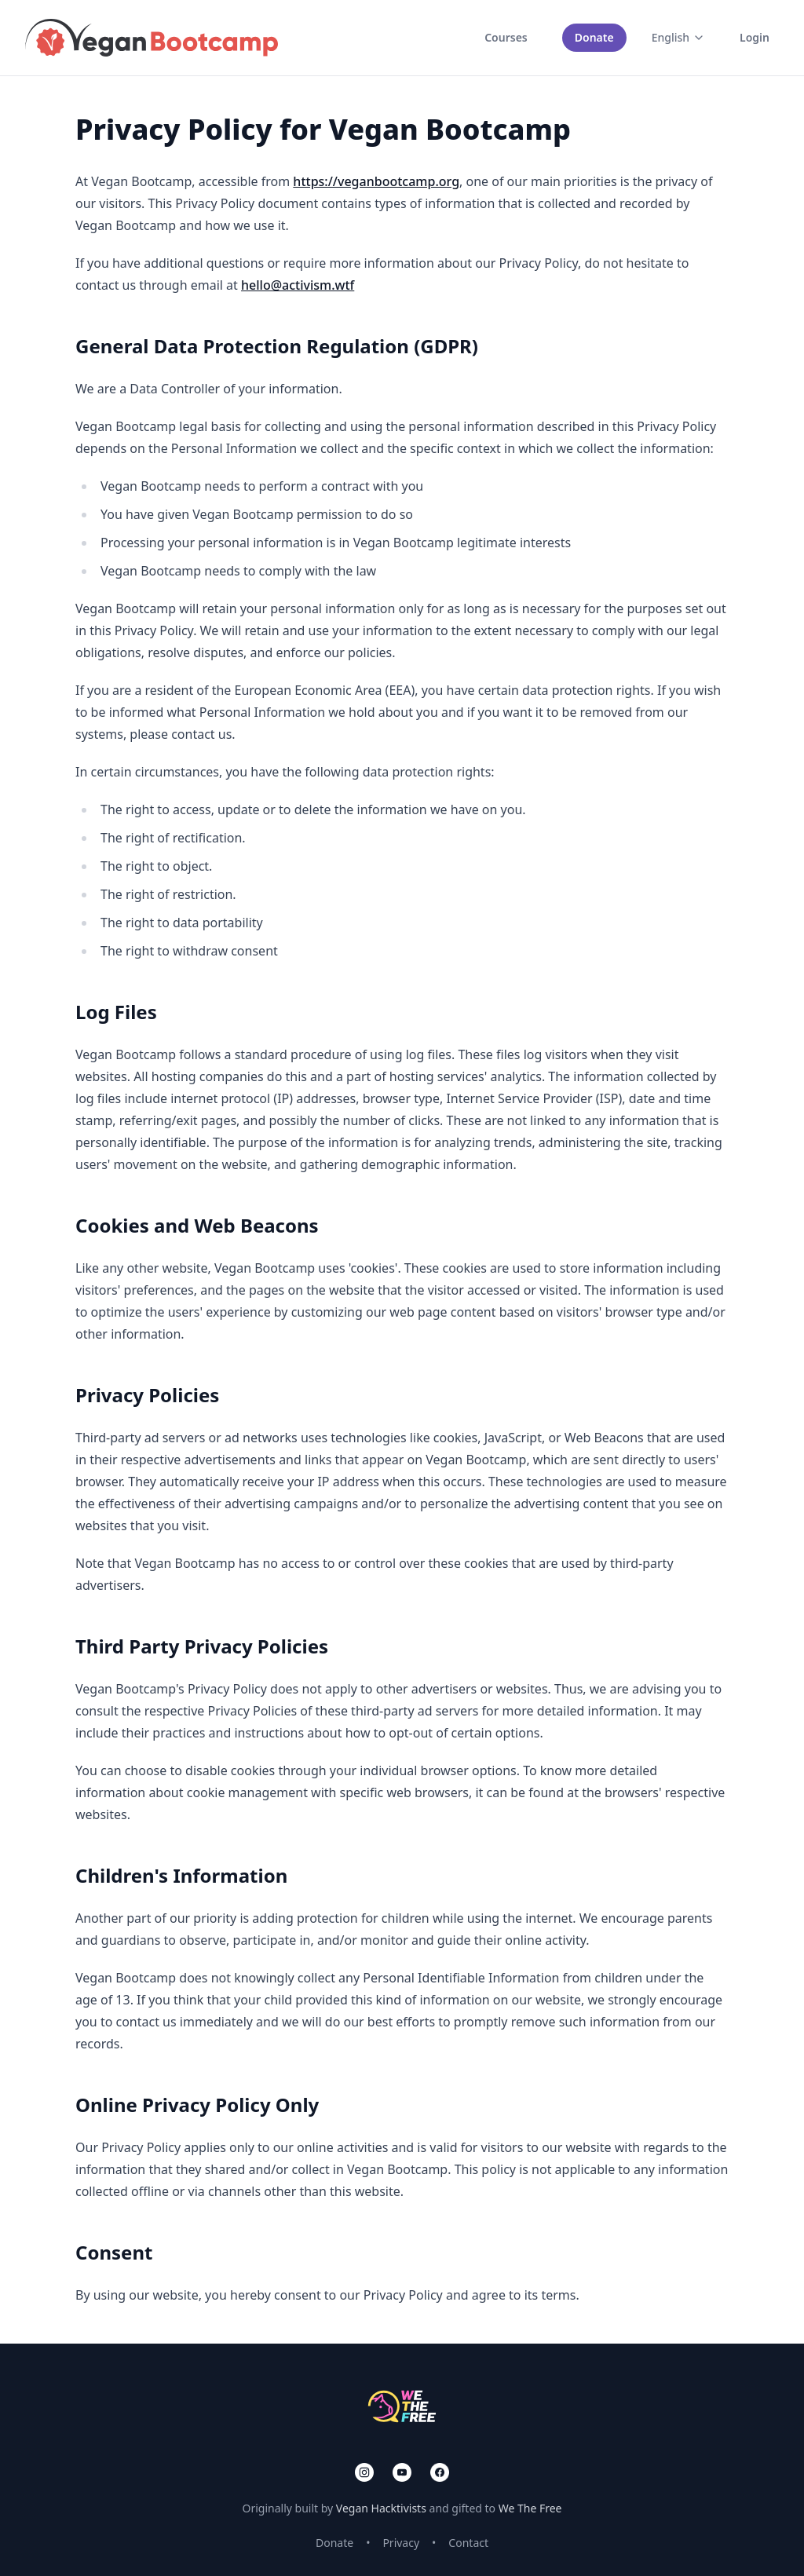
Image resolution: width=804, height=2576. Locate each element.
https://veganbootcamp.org (376, 181)
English (678, 37)
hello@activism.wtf (297, 285)
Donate (594, 37)
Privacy (400, 2542)
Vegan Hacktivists (381, 2508)
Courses (506, 37)
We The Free (530, 2508)
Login (754, 37)
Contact (468, 2542)
